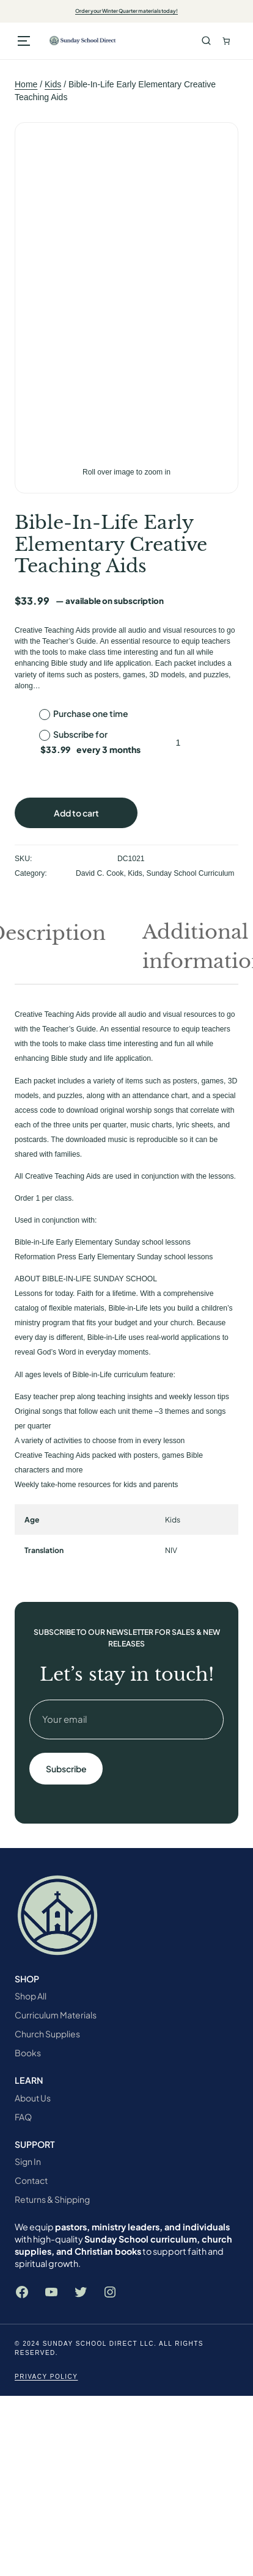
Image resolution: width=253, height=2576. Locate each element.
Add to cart (76, 812)
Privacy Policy (46, 2376)
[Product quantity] (178, 742)
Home (26, 84)
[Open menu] (24, 41)
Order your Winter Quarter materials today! (126, 10)
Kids (53, 84)
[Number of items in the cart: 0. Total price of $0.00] (226, 41)
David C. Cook (99, 873)
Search (206, 40)
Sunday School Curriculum (191, 873)
